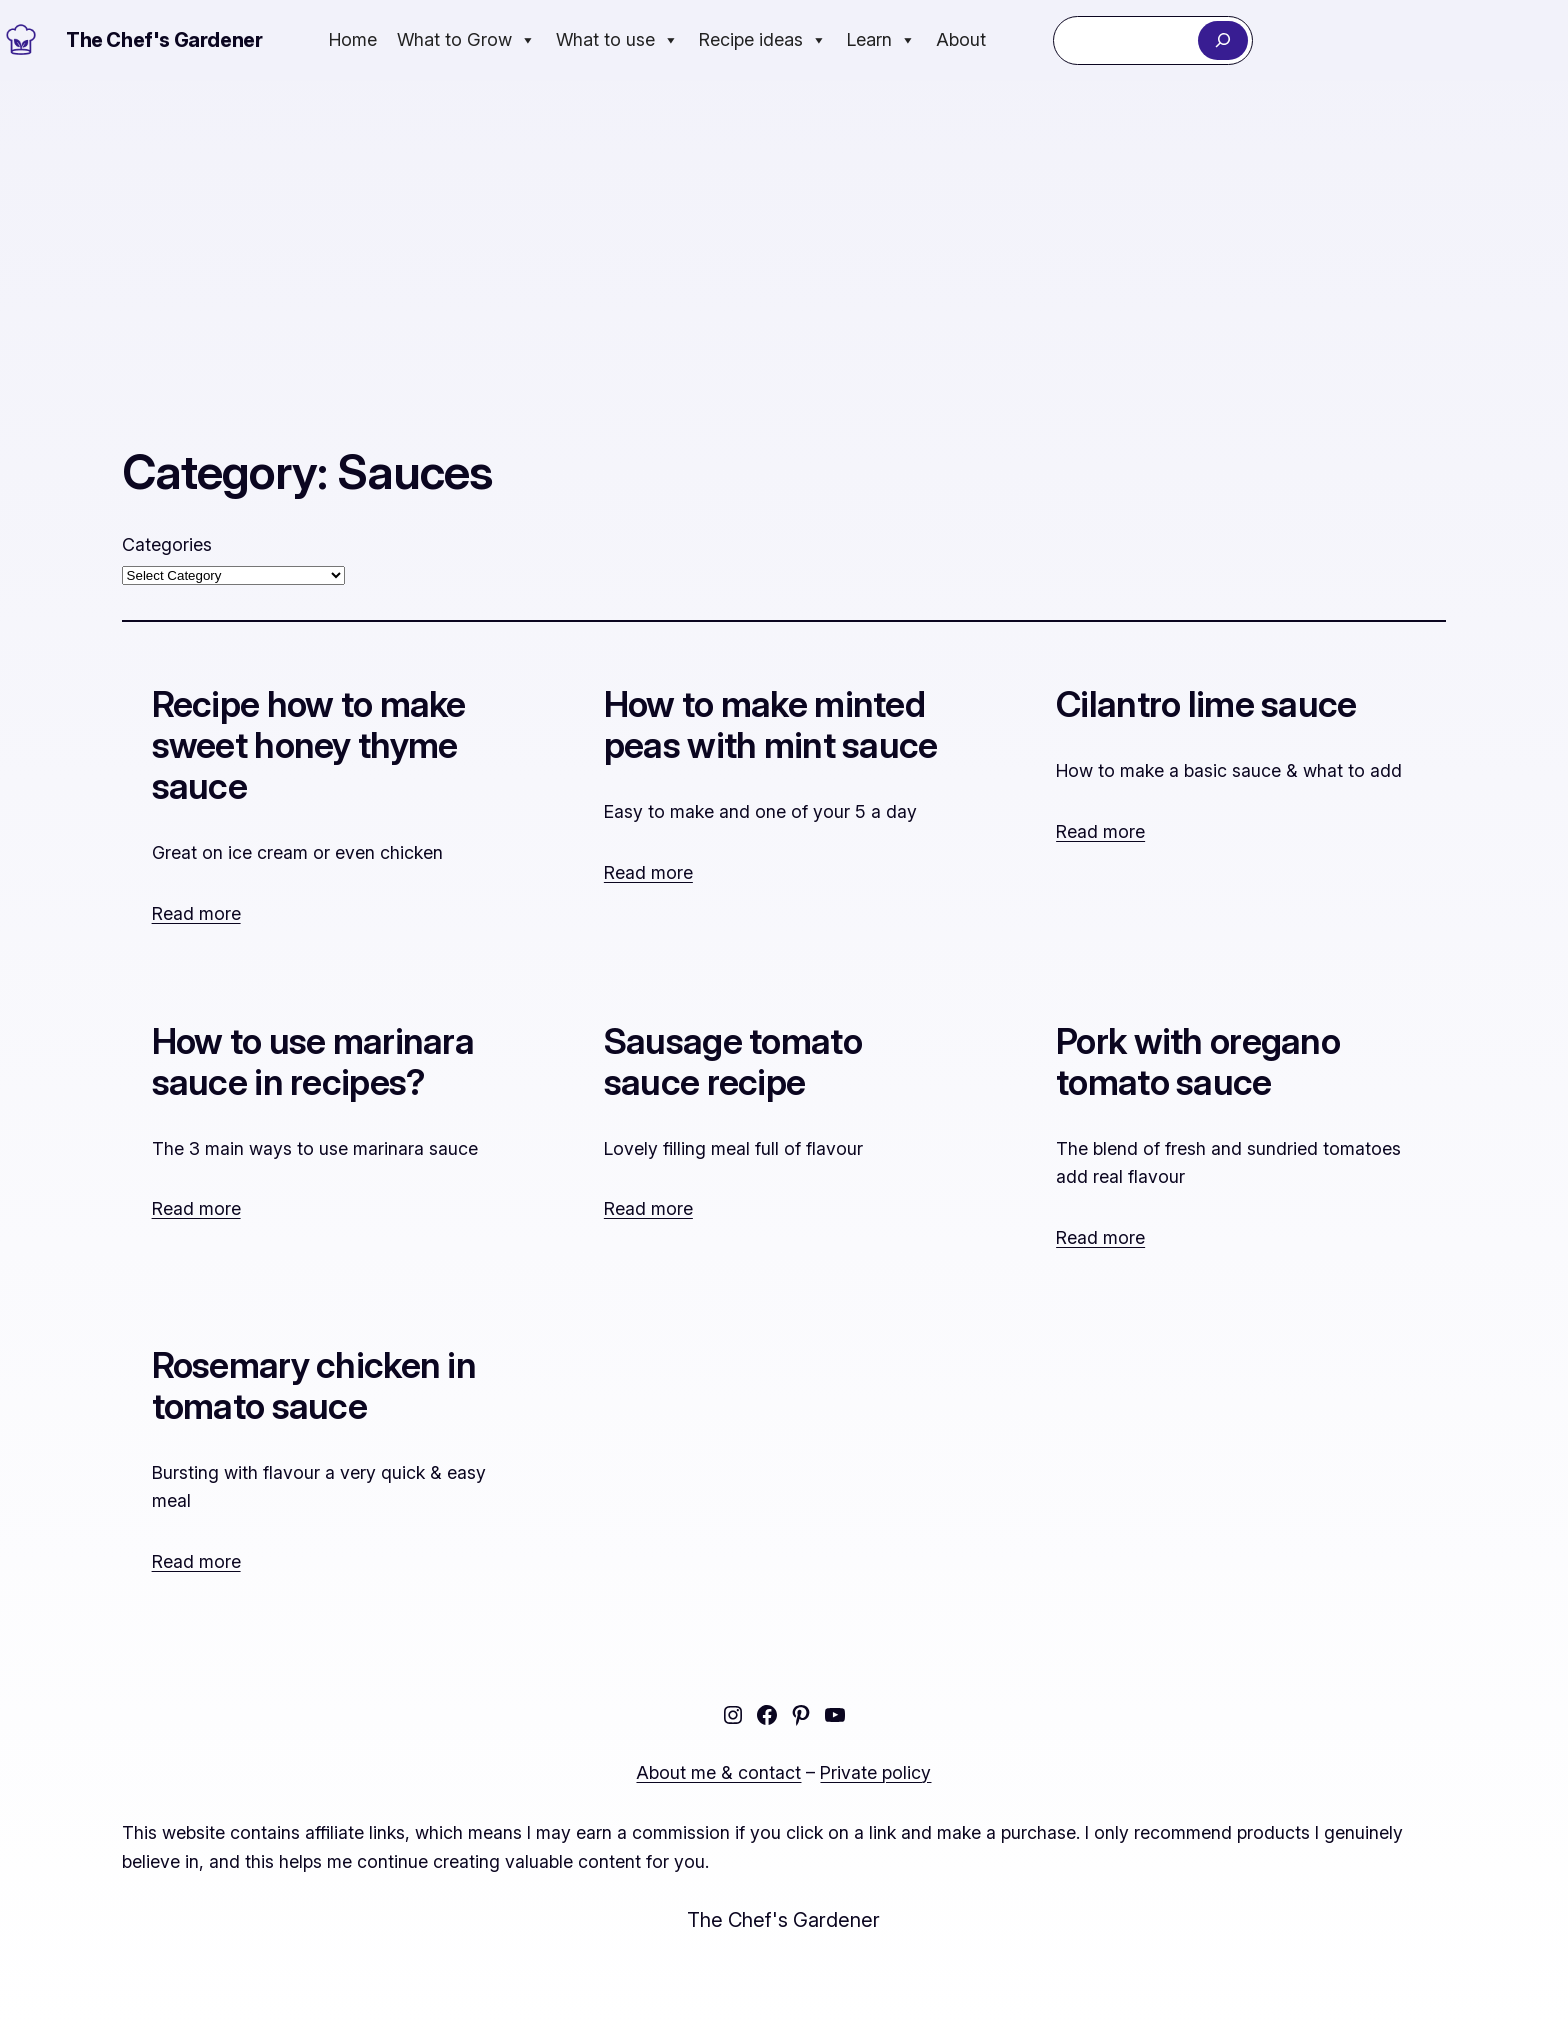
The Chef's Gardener (164, 40)
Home (353, 39)
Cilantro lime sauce (1206, 704)
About (961, 39)
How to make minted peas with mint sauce (771, 725)
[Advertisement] (784, 231)
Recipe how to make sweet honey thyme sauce (309, 745)
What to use (617, 40)
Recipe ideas (763, 40)
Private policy (875, 1772)
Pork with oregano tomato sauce (1198, 1062)
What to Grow (466, 40)
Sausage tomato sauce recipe (733, 1062)
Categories (167, 544)
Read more (196, 913)
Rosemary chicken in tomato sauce (314, 1386)
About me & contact (718, 1772)
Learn (881, 40)
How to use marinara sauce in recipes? (313, 1062)
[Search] (1222, 40)
